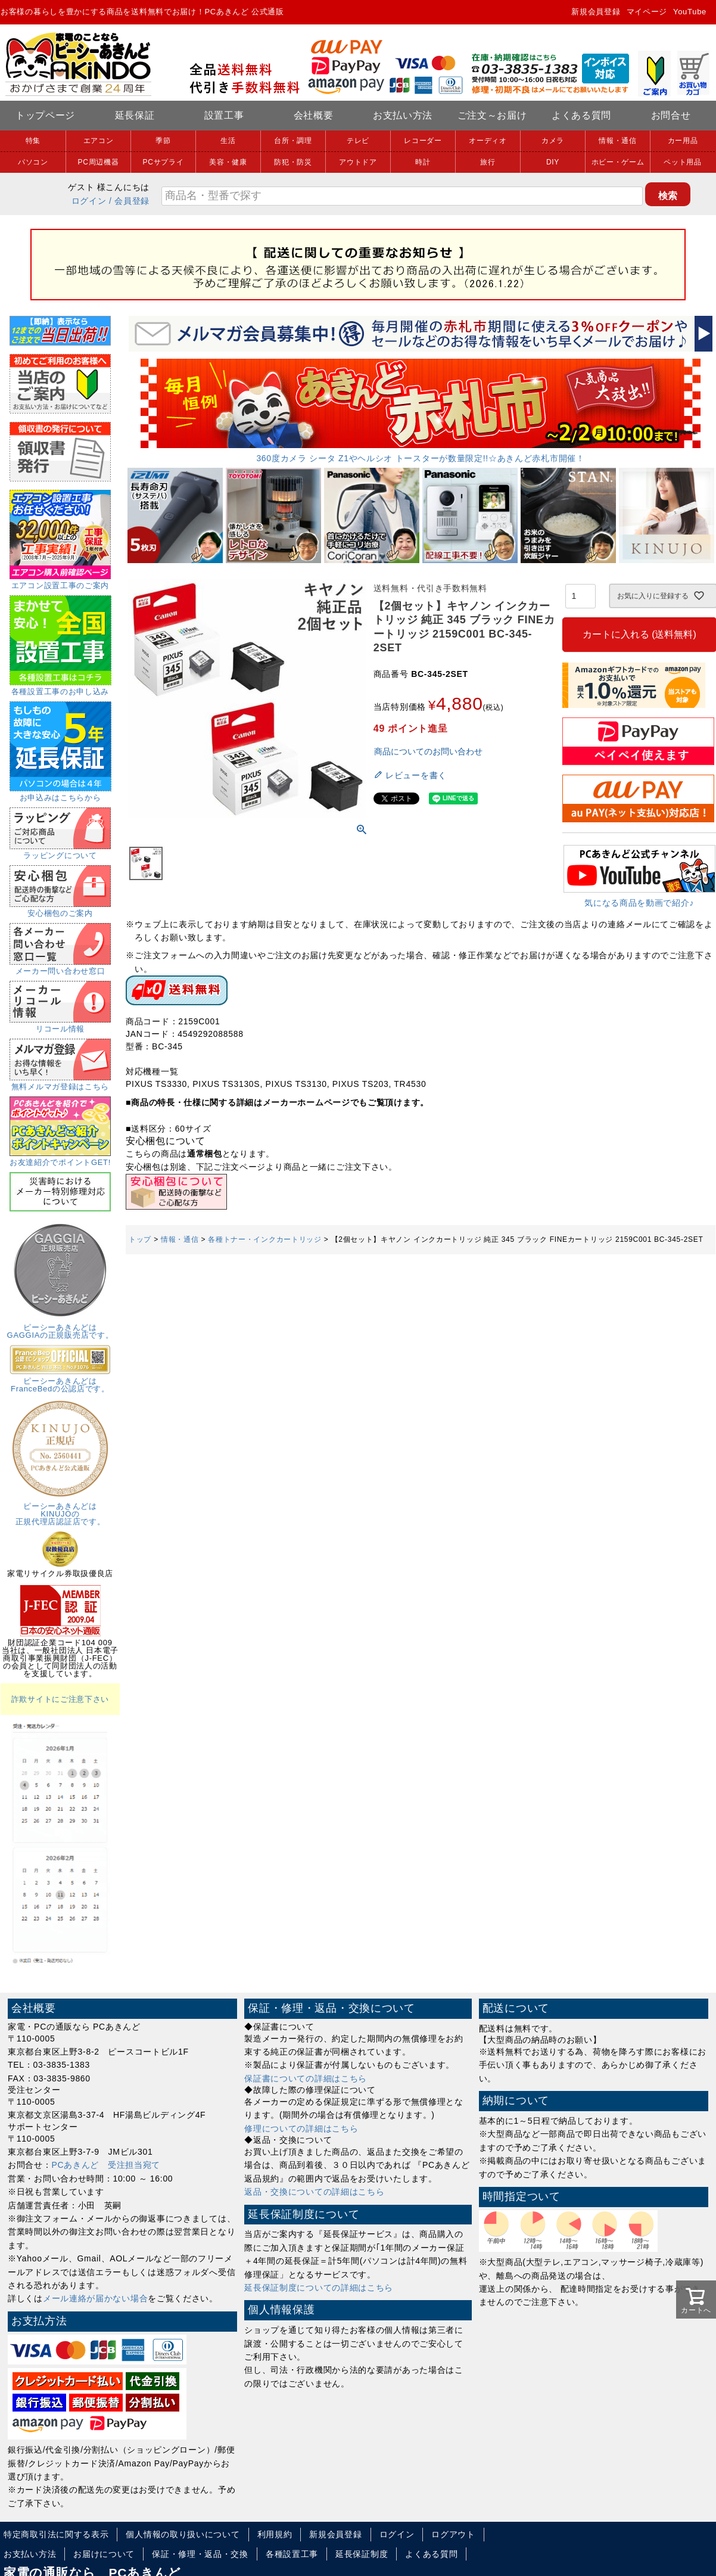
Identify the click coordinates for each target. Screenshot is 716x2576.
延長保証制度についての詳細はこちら (318, 2287)
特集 (33, 140)
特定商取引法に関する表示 (56, 2534)
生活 (227, 140)
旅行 (487, 162)
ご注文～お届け (492, 115)
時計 (422, 162)
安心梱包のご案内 (60, 909)
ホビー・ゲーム (618, 162)
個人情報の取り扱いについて (182, 2534)
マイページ (647, 11)
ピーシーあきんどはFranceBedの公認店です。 (60, 1381)
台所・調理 (293, 140)
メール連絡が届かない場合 (95, 2298)
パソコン (33, 162)
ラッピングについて (60, 851)
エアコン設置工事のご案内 (60, 581)
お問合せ (671, 115)
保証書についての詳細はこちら (305, 2078)
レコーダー (423, 140)
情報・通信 (618, 140)
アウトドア (358, 162)
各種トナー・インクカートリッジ (265, 1239)
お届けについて (104, 2554)
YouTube (689, 11)
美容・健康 (228, 162)
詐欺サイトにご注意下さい (60, 1699)
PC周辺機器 (98, 162)
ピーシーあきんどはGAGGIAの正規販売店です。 (60, 1327)
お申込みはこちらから (60, 793)
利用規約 (274, 2534)
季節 (162, 140)
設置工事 (224, 115)
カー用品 (683, 140)
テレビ (358, 140)
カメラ (552, 140)
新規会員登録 (595, 11)
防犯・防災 (293, 162)
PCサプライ (163, 162)
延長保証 (135, 115)
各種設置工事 (292, 2554)
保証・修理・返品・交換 (200, 2554)
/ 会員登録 (129, 201)
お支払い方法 (402, 115)
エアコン (98, 140)
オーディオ (488, 140)
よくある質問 (581, 115)
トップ (140, 1239)
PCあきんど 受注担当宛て (106, 2165)
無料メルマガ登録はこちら (60, 1082)
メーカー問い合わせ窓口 (60, 967)
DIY (552, 162)
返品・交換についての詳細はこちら (314, 2191)
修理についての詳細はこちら (301, 2128)
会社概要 (314, 115)
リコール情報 (60, 1025)
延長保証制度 (361, 2554)
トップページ (45, 115)
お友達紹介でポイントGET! (60, 1158)
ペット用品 (683, 162)
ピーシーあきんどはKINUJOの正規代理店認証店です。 (60, 1510)
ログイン (89, 201)
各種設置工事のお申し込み (60, 687)
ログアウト (453, 2534)
